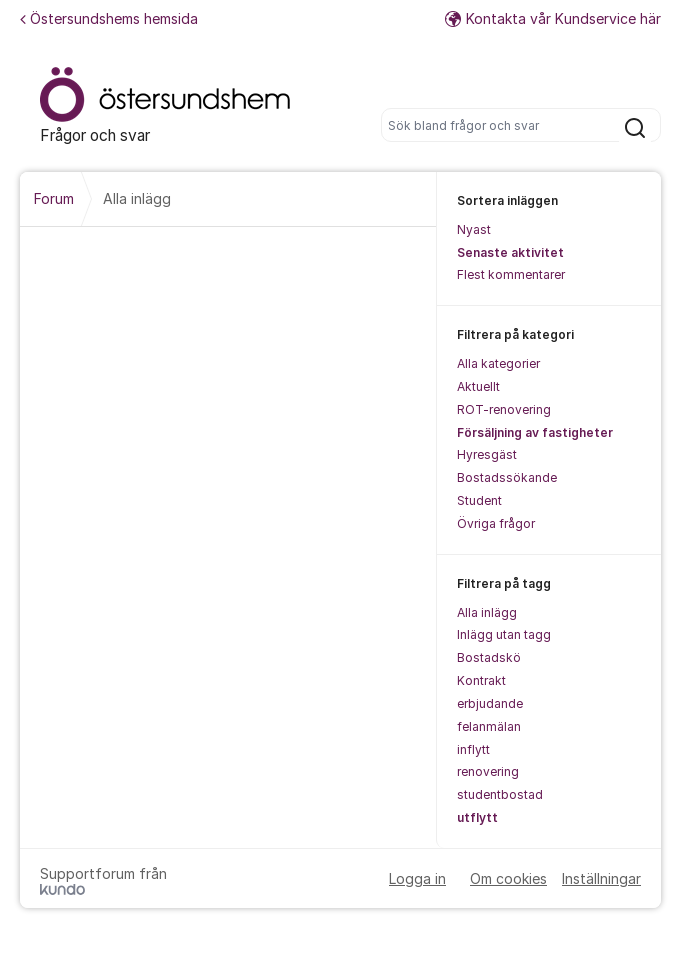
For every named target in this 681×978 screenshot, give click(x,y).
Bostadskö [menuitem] (489, 657)
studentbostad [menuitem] (500, 794)
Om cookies (508, 878)
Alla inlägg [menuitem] (487, 612)
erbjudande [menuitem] (490, 703)
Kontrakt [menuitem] (481, 680)
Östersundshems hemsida (109, 18)
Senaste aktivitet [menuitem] (510, 252)
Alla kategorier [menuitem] (498, 363)
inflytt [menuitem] (473, 749)
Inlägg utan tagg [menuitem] (504, 634)
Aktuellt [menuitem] (478, 386)
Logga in (417, 878)
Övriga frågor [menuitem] (496, 523)
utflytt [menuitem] (477, 817)
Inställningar (601, 878)
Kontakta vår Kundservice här (553, 18)
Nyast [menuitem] (474, 229)
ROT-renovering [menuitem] (504, 409)
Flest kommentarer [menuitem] (511, 274)
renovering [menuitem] (488, 771)
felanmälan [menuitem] (489, 726)
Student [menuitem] (479, 500)
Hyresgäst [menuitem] (487, 454)
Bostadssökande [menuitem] (507, 477)
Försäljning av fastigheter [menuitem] (535, 432)
